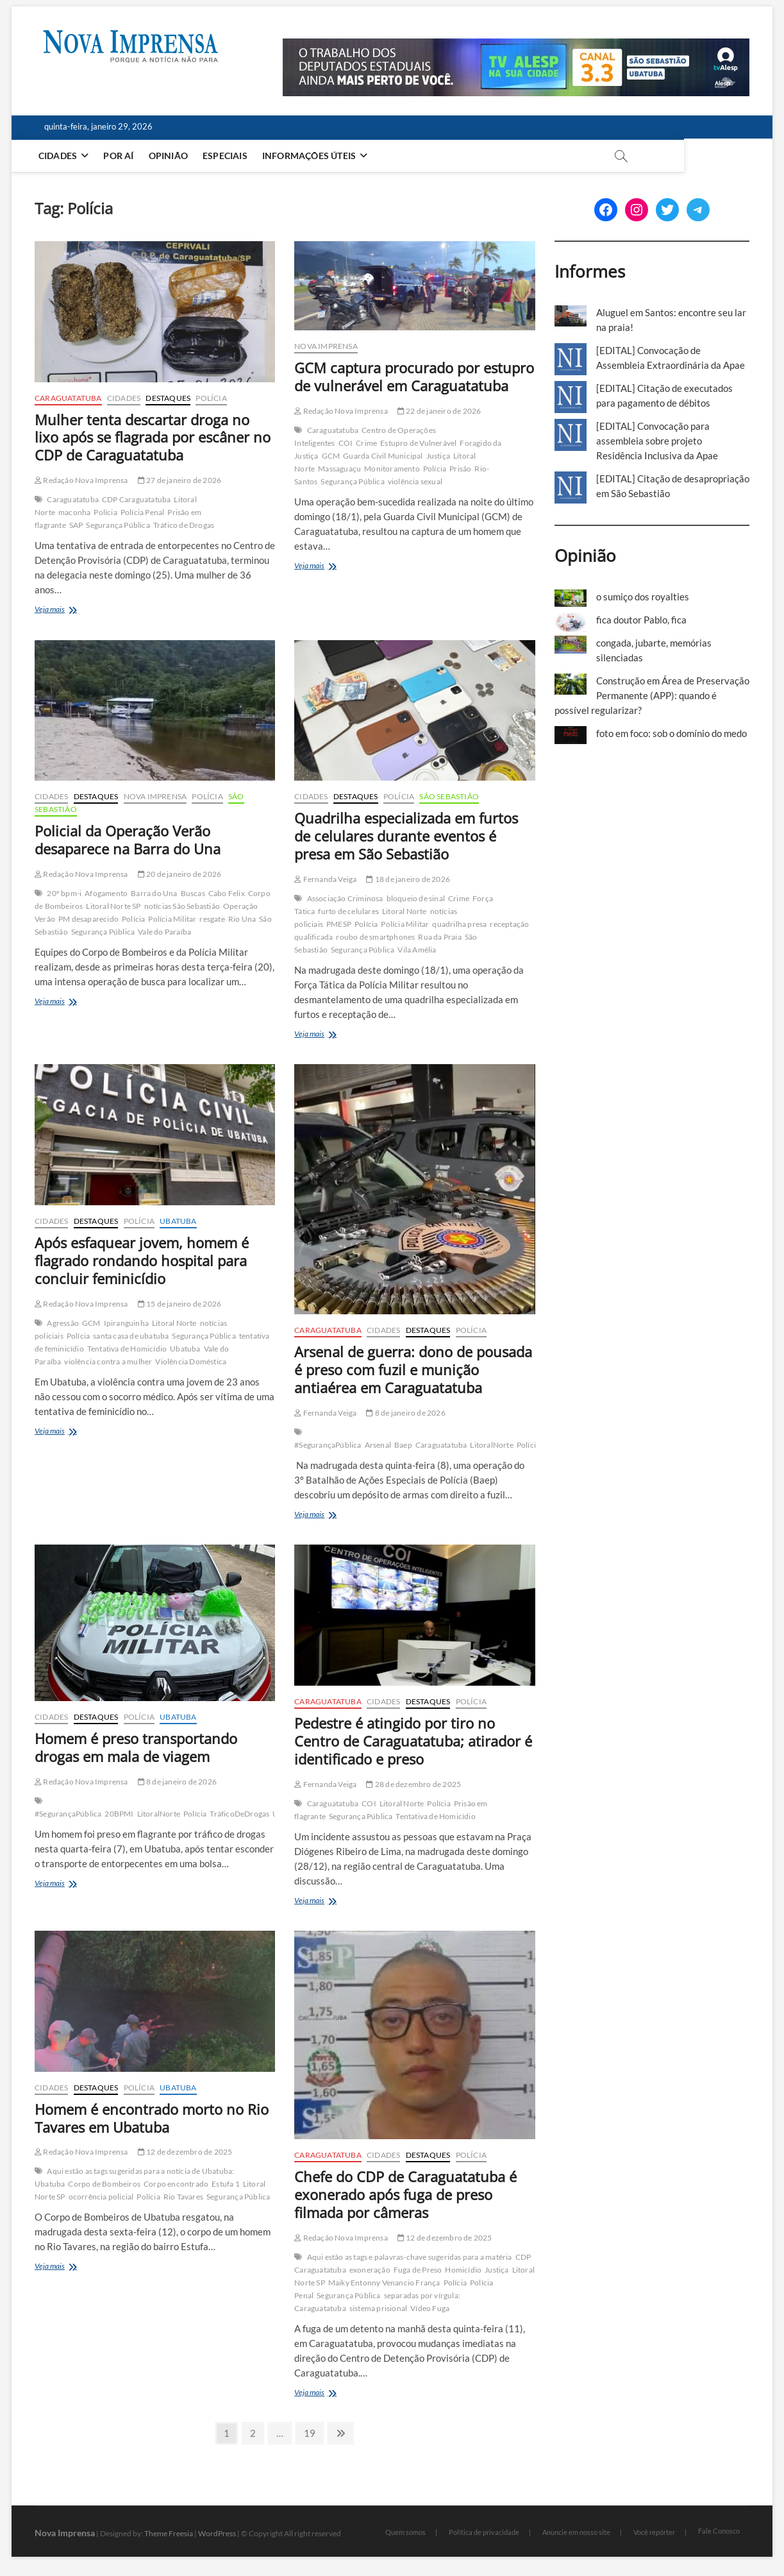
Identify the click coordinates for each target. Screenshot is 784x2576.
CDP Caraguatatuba (136, 499)
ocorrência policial (101, 2196)
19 (313, 2432)
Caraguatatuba (68, 398)
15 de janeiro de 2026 (180, 1304)
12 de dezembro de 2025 (185, 2152)
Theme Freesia (168, 2533)
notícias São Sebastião (182, 906)
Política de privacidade (484, 2532)
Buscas (193, 893)
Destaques (168, 398)
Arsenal (378, 1445)
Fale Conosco (719, 2531)
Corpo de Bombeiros (104, 2184)
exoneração (369, 2270)
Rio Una (242, 919)
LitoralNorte (491, 1445)
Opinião (170, 155)
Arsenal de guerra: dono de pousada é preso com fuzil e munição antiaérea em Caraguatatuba (413, 1369)
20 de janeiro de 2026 (180, 874)
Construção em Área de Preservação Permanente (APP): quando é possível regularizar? (652, 695)
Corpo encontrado (176, 2184)
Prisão (460, 468)
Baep (403, 1445)
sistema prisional (378, 2308)
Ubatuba (178, 1221)
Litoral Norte (404, 911)
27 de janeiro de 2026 (180, 480)
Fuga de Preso (418, 2270)
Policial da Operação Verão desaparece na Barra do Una (128, 839)
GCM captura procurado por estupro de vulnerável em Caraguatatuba (414, 376)
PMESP (338, 924)
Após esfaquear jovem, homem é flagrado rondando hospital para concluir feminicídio (142, 1260)
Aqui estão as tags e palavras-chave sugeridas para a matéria (409, 2257)
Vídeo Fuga (429, 2308)
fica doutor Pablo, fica (641, 619)
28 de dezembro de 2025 (413, 1784)
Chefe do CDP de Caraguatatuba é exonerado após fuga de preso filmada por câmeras (405, 2194)
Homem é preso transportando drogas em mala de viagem (136, 1747)
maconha (74, 512)
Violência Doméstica (190, 1361)
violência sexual (415, 481)
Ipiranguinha (126, 1323)
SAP (76, 525)
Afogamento (106, 893)
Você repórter (654, 2532)
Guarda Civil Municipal (382, 456)
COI (345, 443)
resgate (211, 919)
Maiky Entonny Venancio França (384, 2282)
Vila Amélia (416, 949)
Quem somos (405, 2532)
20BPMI (118, 1813)
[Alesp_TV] (516, 45)
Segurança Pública (117, 525)
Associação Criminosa (345, 898)
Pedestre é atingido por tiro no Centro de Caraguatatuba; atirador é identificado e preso (413, 1740)
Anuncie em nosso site (576, 2532)
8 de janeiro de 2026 (405, 1413)
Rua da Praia (439, 937)
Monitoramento (392, 468)
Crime (366, 443)
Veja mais (73, 610)
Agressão (63, 1323)
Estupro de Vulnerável (418, 443)
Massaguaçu (339, 468)
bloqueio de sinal (416, 898)
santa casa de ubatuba (131, 1336)
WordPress (217, 2533)
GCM (331, 456)
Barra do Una (154, 893)
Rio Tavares (183, 2196)
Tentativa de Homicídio (127, 1348)
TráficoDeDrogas (239, 1813)
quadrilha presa (459, 924)
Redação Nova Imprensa (81, 480)
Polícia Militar (172, 919)
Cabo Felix (226, 893)
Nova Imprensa (326, 346)
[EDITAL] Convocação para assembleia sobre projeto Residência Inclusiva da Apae (657, 440)
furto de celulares (348, 911)
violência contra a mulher (108, 1361)
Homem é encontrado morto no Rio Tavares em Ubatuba (152, 2118)
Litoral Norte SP (113, 906)
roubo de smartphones (375, 937)
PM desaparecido (88, 919)
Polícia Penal (143, 512)
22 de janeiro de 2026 (439, 411)
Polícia (211, 398)
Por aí (121, 155)
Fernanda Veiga (325, 879)
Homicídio (463, 2270)
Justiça (438, 456)
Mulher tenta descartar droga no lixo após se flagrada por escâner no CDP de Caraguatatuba (153, 437)
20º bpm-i (64, 893)
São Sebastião (449, 796)
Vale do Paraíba (164, 931)
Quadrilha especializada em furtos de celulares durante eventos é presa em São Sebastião (406, 835)
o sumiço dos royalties (642, 596)
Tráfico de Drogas (183, 525)
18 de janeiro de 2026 (408, 879)
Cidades (60, 155)
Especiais (227, 155)
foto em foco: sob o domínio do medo (671, 733)
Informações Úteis (311, 155)
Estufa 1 (226, 2184)
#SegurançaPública (327, 1445)
